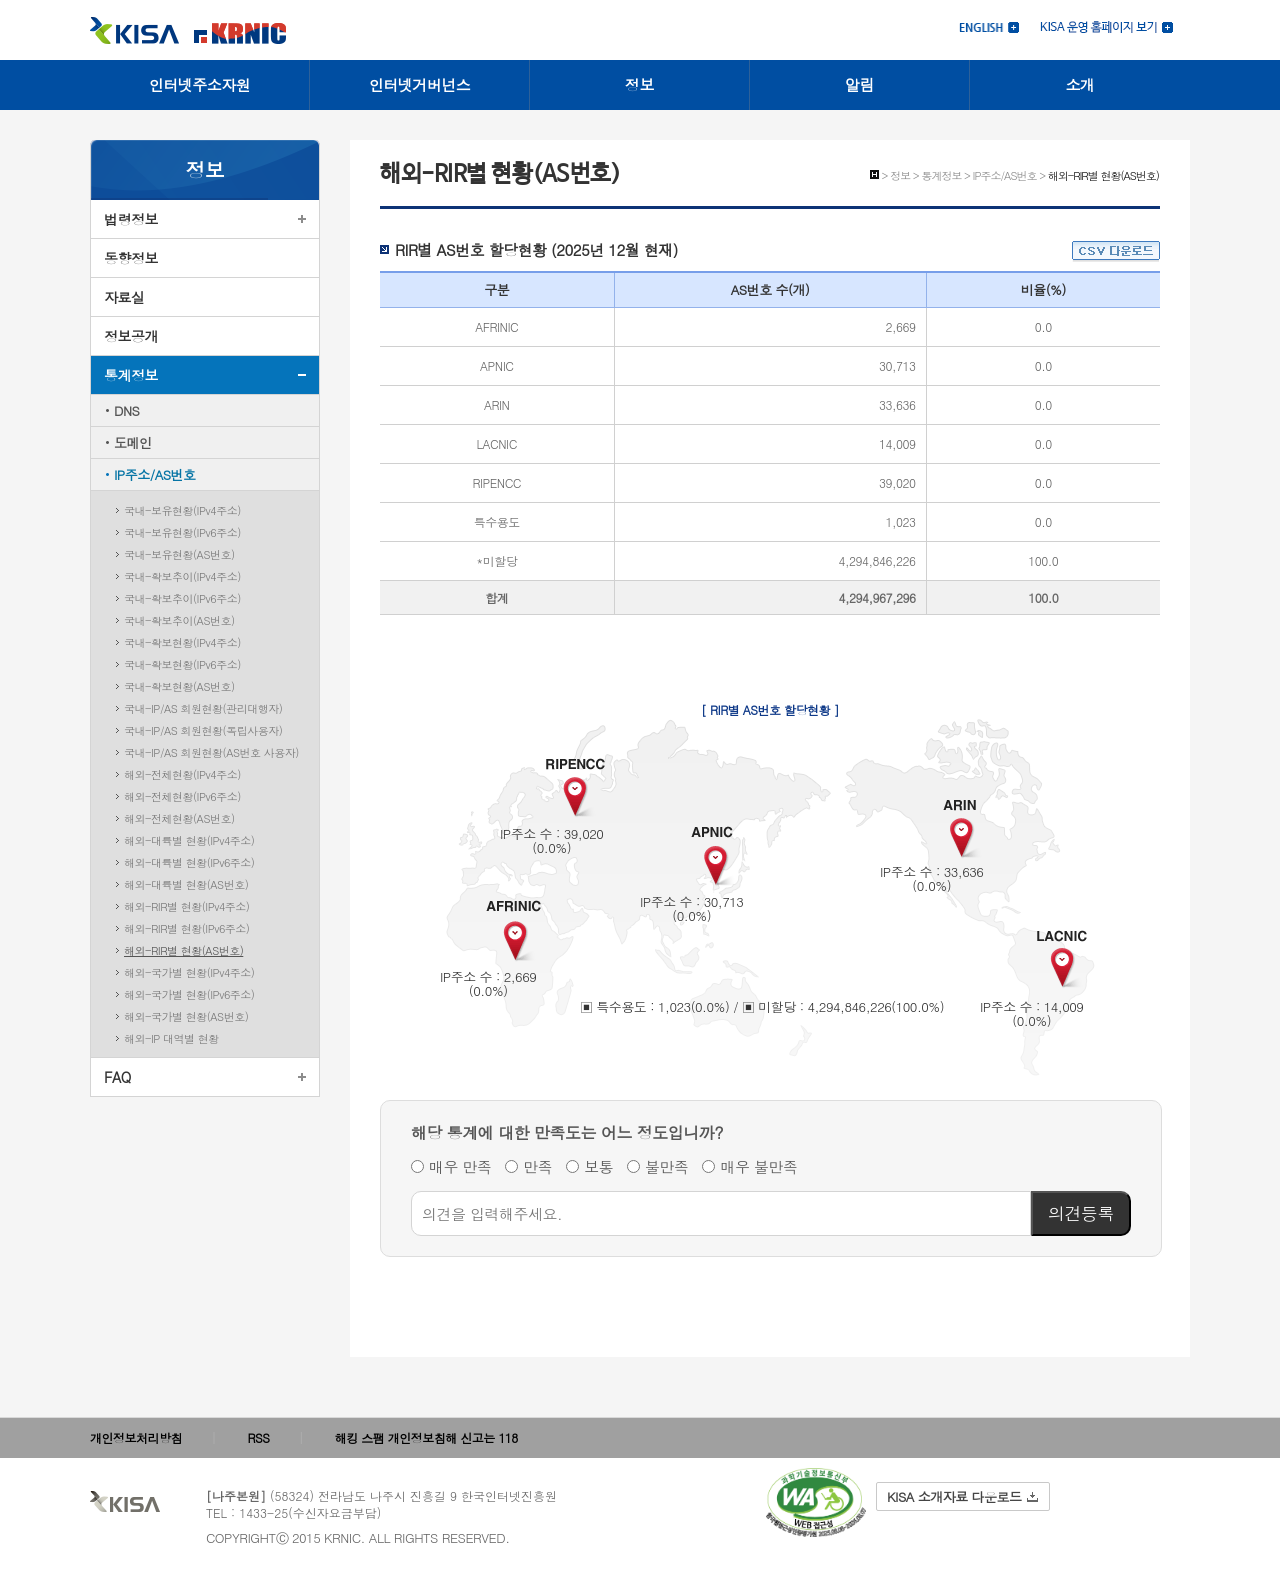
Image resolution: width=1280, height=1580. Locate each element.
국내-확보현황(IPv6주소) (182, 664)
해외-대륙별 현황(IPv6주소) (189, 862)
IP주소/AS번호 (155, 474)
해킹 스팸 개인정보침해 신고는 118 (426, 1437)
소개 (1080, 84)
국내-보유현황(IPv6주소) (182, 532)
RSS (259, 1437)
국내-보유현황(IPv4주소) (182, 510)
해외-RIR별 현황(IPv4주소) (186, 906)
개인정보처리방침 (136, 1437)
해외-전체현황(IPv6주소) (182, 796)
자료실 (124, 297)
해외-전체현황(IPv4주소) (182, 774)
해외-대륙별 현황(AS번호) (186, 884)
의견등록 (1081, 1213)
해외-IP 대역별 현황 (171, 1038)
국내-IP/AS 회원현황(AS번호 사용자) (211, 752)
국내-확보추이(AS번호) (179, 620)
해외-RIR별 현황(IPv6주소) (186, 928)
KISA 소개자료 (962, 1496)
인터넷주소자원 (200, 84)
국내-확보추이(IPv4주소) (182, 576)
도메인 (133, 442)
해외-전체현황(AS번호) (179, 818)
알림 (859, 84)
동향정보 (131, 258)
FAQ (117, 1077)
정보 (639, 84)
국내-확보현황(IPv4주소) (182, 642)
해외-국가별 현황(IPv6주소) (189, 994)
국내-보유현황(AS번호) (179, 554)
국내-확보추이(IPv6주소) (182, 598)
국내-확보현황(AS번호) (179, 686)
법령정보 (131, 219)
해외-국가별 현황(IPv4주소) (189, 972)
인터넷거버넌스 (420, 84)
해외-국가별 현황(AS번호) (186, 1016)
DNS (126, 410)
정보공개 (131, 336)
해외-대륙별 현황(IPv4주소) (189, 840)
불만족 (667, 1166)
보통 (598, 1166)
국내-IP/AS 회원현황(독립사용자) (203, 730)
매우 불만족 (758, 1166)
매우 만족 (460, 1166)
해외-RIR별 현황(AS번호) (183, 950)
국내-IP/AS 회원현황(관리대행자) (203, 708)
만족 (537, 1166)
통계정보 (131, 375)
